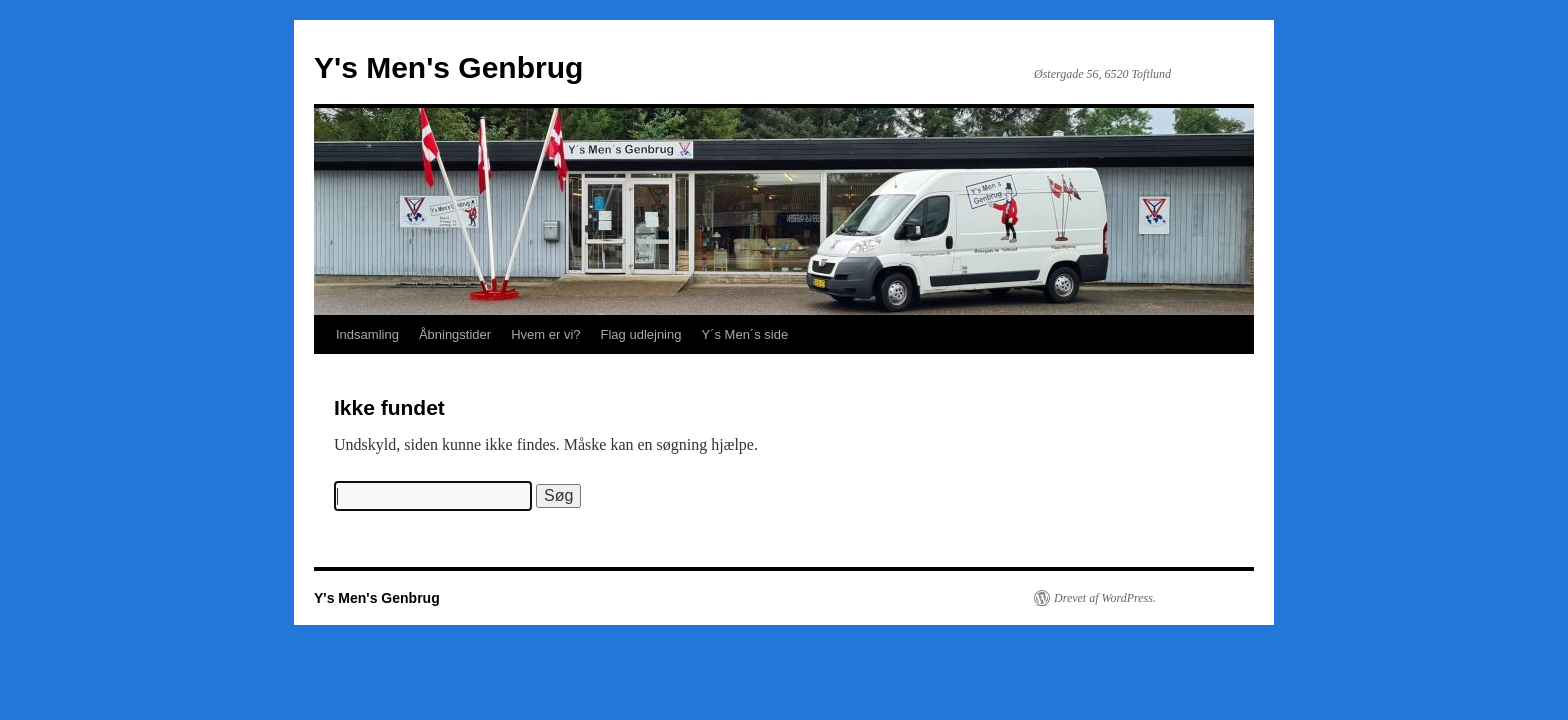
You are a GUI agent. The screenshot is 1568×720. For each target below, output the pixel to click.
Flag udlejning (641, 334)
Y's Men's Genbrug (448, 67)
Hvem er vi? (545, 334)
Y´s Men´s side (744, 334)
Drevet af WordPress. (1105, 598)
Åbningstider (455, 334)
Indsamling (367, 334)
